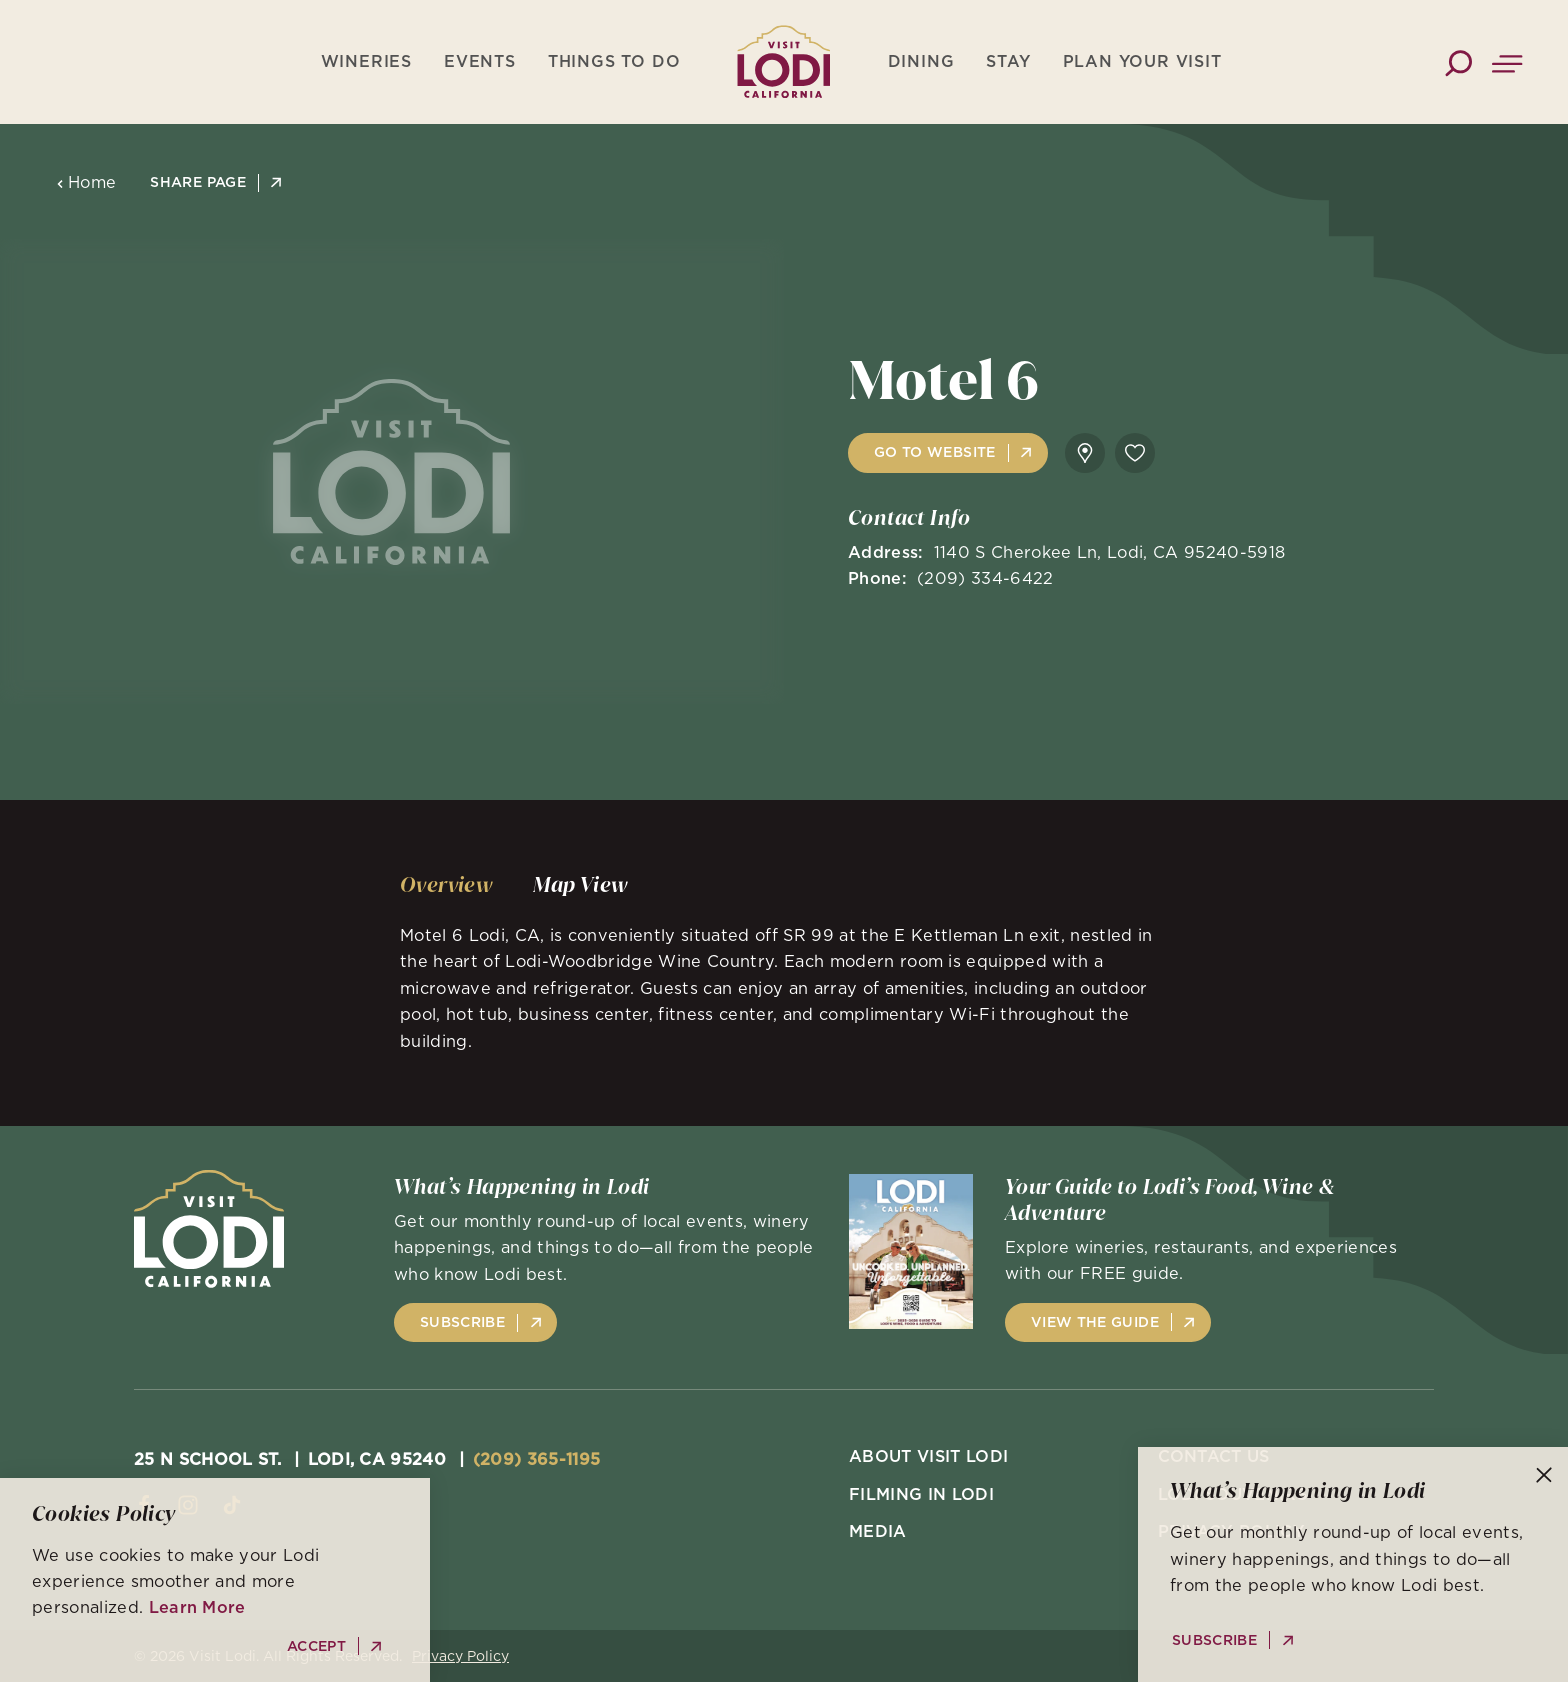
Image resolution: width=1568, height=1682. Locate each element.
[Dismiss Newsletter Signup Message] (1544, 1475)
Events (480, 61)
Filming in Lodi (921, 1494)
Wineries (366, 61)
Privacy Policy (460, 1656)
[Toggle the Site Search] (1458, 61)
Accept (316, 1646)
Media (878, 1531)
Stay (1008, 61)
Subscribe (462, 1322)
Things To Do (614, 61)
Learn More (197, 1607)
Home (86, 182)
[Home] (783, 61)
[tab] (446, 885)
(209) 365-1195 (537, 1459)
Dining (921, 61)
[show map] (1085, 453)
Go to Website (935, 452)
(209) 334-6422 (985, 578)
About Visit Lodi (928, 1456)
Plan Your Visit (1142, 61)
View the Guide (1095, 1322)
